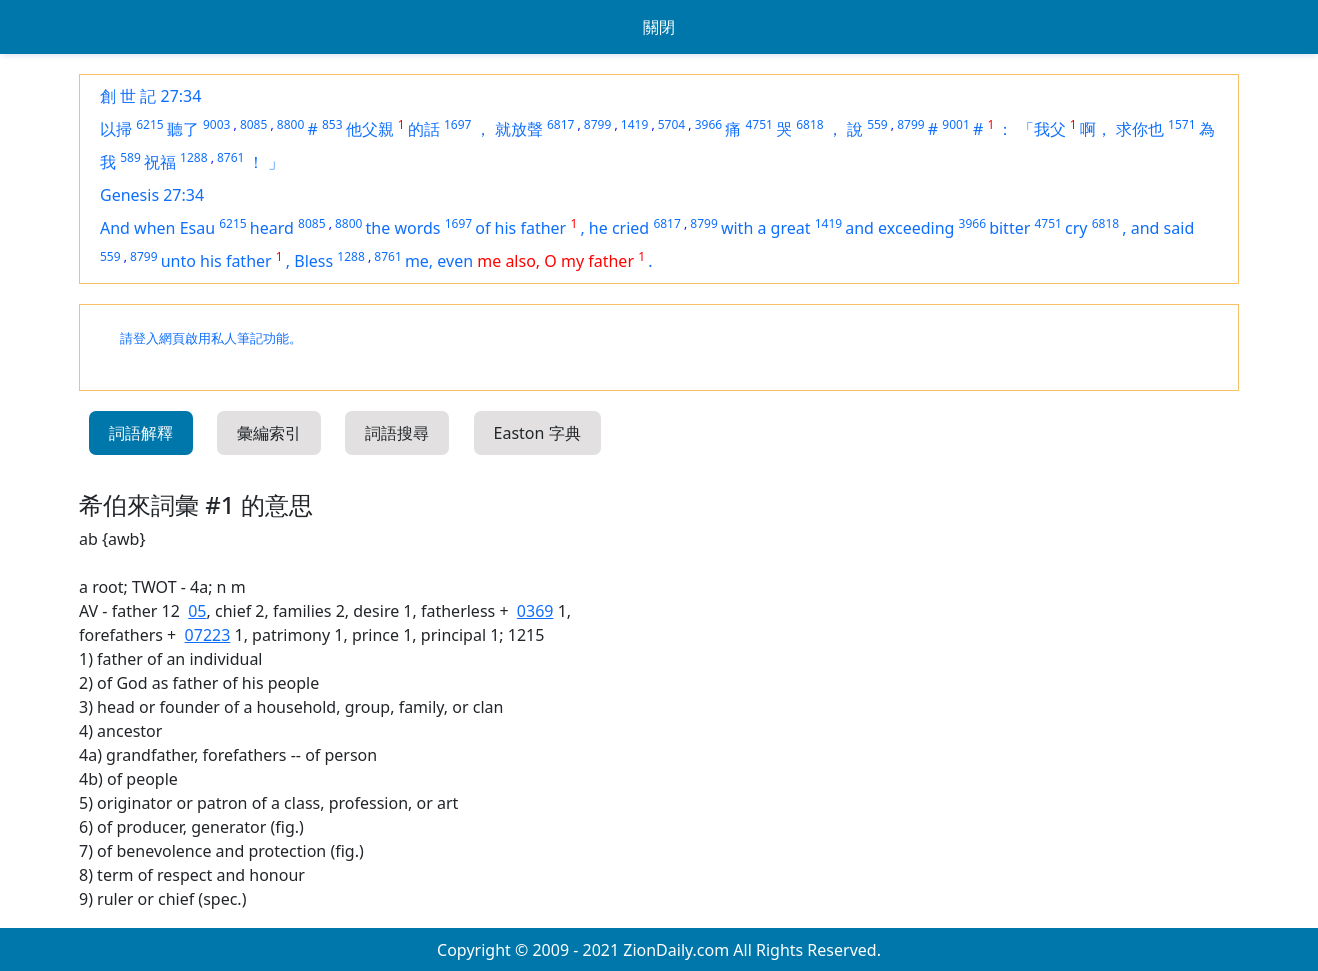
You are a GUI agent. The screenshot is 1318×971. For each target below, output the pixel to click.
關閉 (659, 27)
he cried (619, 228)
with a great (766, 228)
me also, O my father (555, 261)
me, (421, 261)
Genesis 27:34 (152, 195)
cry (1076, 228)
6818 (809, 124)
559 (877, 124)
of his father (520, 228)
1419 (634, 124)
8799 (597, 124)
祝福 (160, 162)
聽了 (183, 129)
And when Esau (157, 228)
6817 (560, 124)
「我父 (1042, 129)
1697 (457, 124)
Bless (313, 261)
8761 (230, 157)
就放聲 (519, 129)
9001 (955, 124)
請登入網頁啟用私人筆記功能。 (211, 338)
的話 (424, 129)
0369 (535, 611)
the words (403, 228)
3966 (708, 124)
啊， (1096, 129)
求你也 (1140, 129)
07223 (208, 635)
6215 (149, 124)
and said (1162, 228)
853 (332, 124)
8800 (290, 124)
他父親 (370, 129)
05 (197, 611)
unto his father (216, 261)
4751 (758, 124)
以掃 (116, 129)
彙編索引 (269, 433)
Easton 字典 (537, 433)
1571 (1181, 124)
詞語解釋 (141, 433)
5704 (671, 124)
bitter (1009, 228)
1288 (193, 157)
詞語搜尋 (397, 433)
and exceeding (899, 228)
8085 (253, 124)
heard (272, 228)
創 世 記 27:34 (150, 96)
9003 (216, 124)
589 (130, 157)
